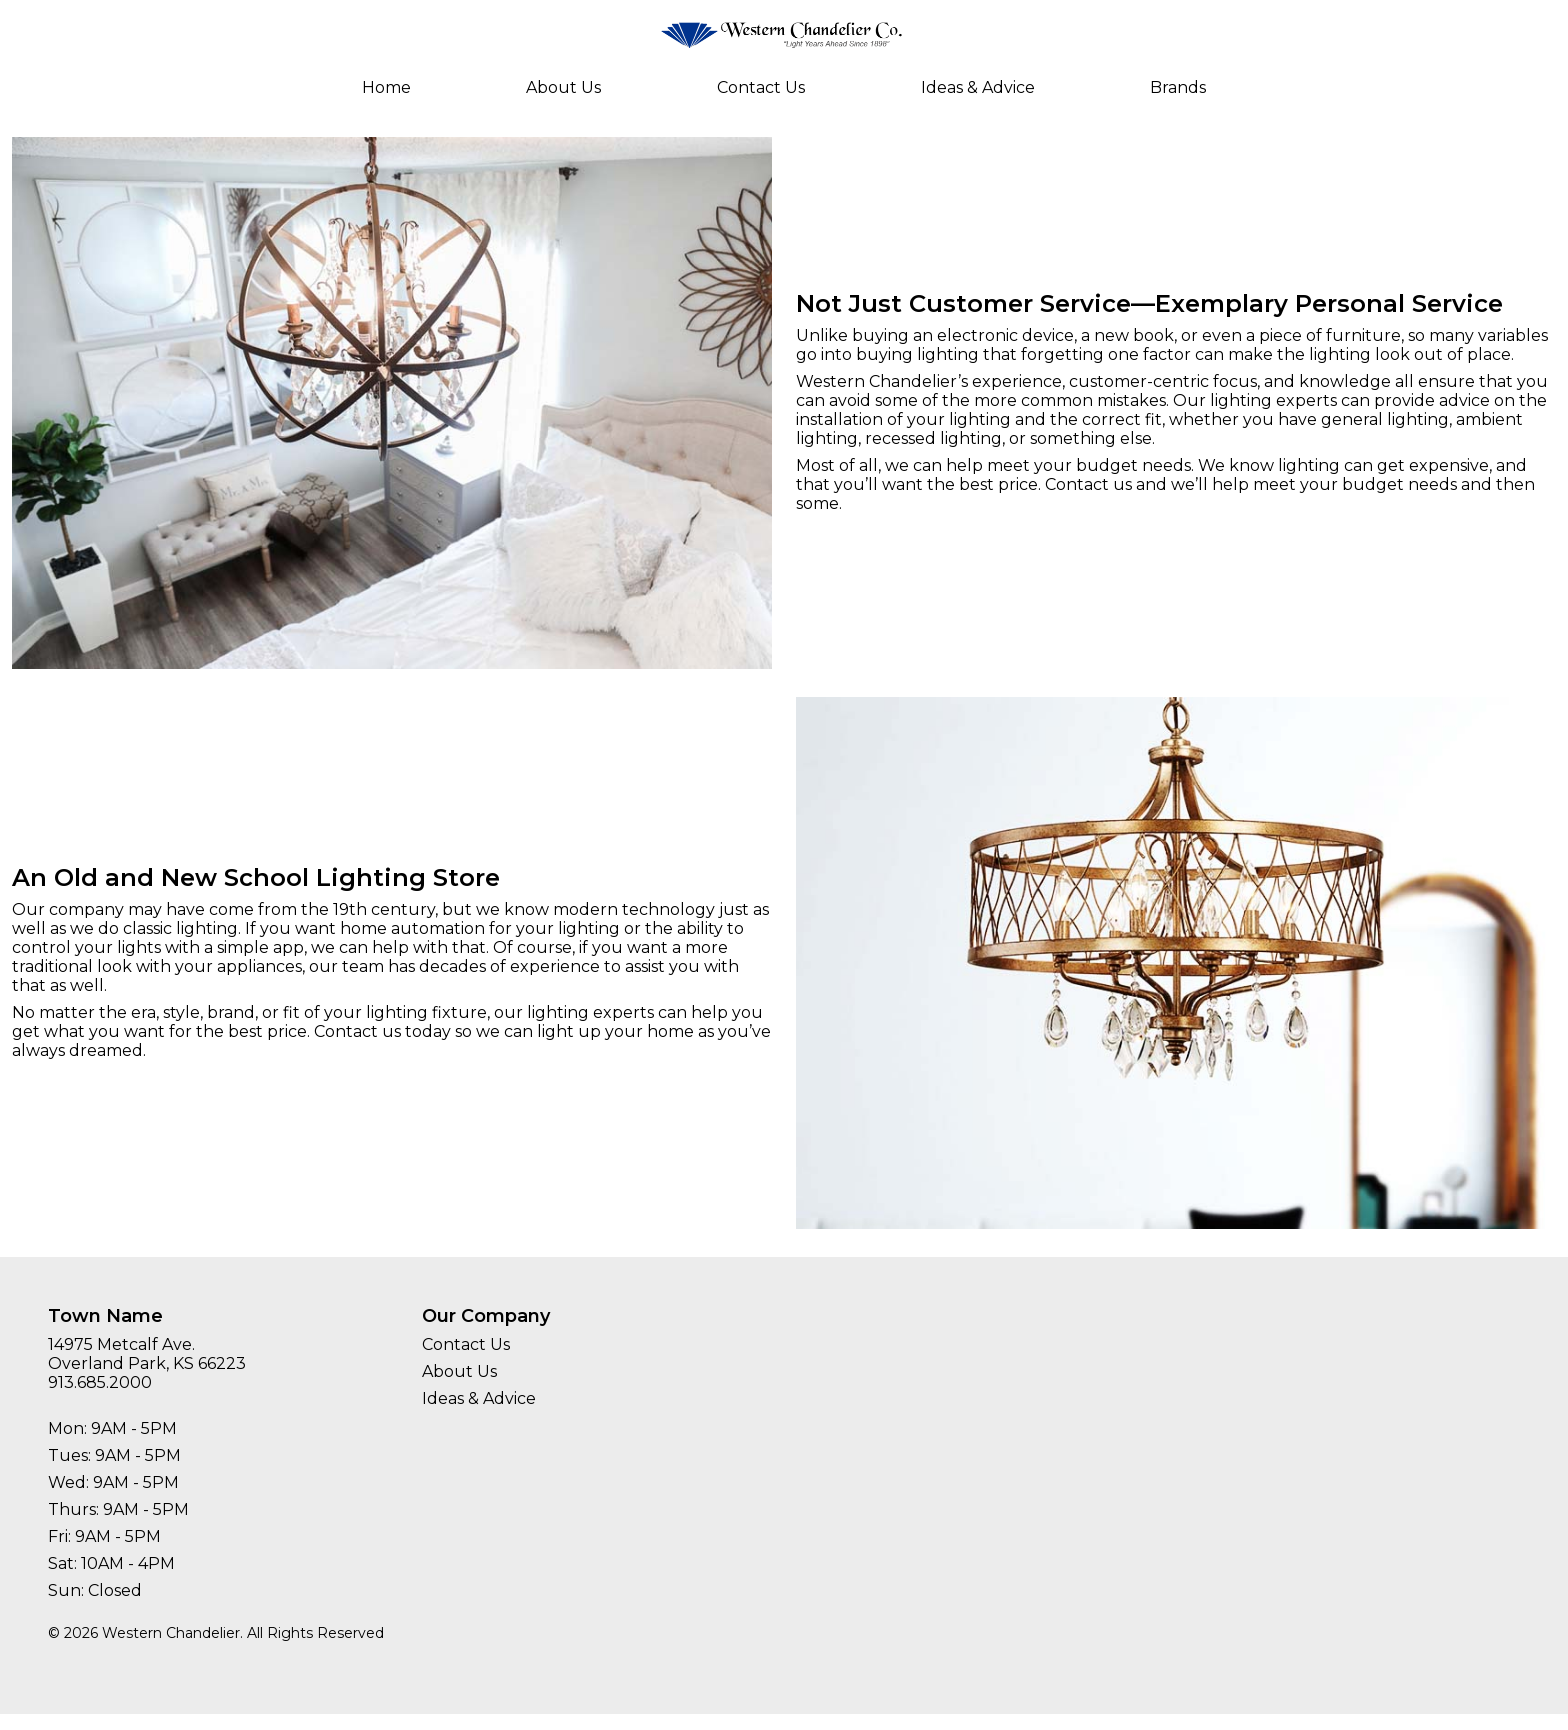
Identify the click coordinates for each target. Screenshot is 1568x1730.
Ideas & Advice (978, 87)
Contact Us (761, 87)
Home (386, 87)
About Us (563, 87)
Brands (1178, 87)
